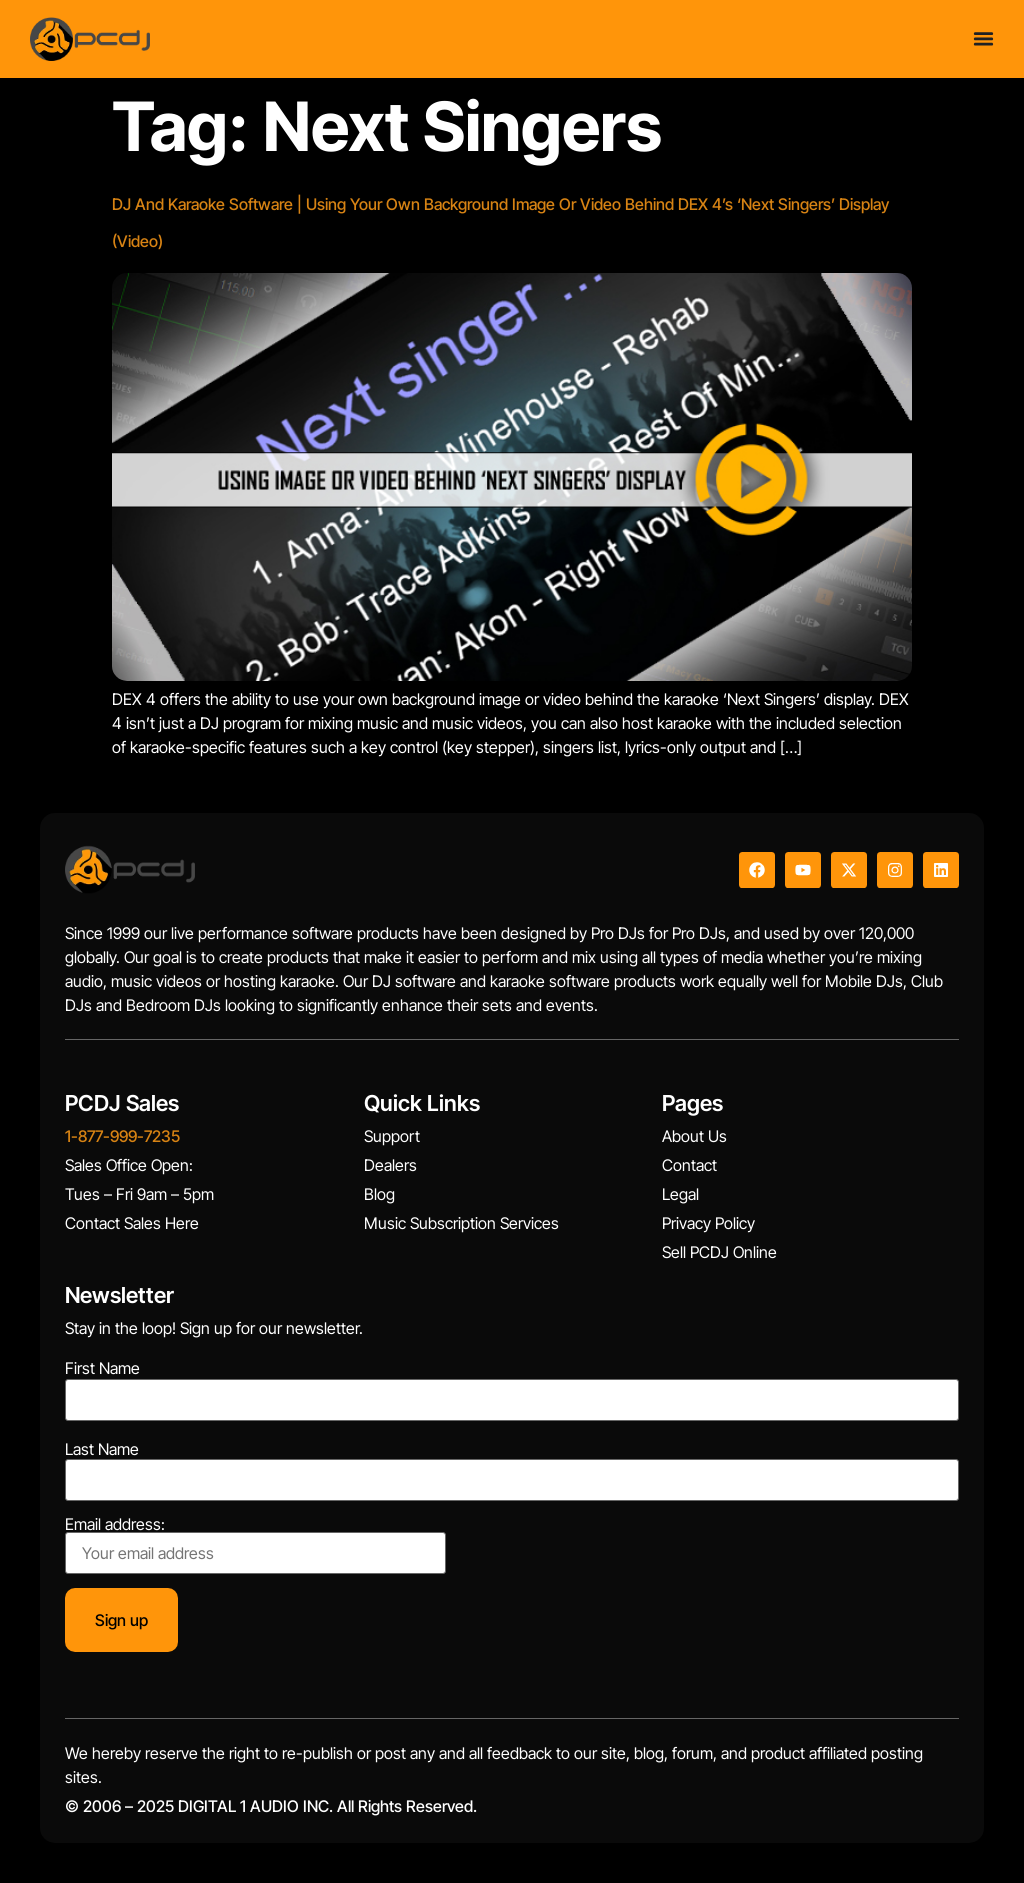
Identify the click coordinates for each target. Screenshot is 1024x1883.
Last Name (102, 1449)
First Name (102, 1368)
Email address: (255, 1545)
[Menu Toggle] (983, 38)
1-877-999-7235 (122, 1136)
